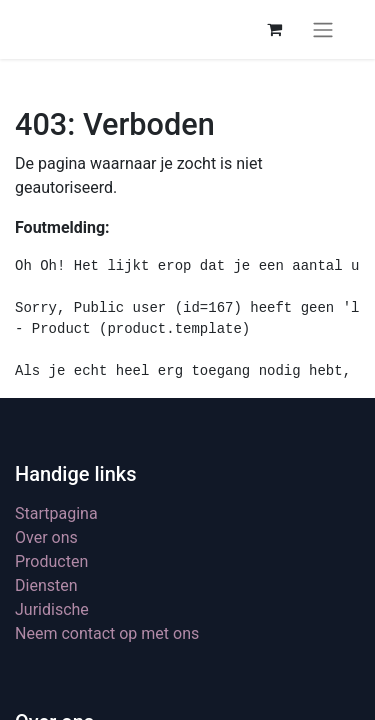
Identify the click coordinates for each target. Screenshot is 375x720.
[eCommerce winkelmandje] (274, 29)
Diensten (46, 585)
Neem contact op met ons (107, 633)
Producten (51, 561)
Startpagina (56, 513)
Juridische (52, 609)
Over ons (46, 537)
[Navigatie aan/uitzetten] (323, 29)
